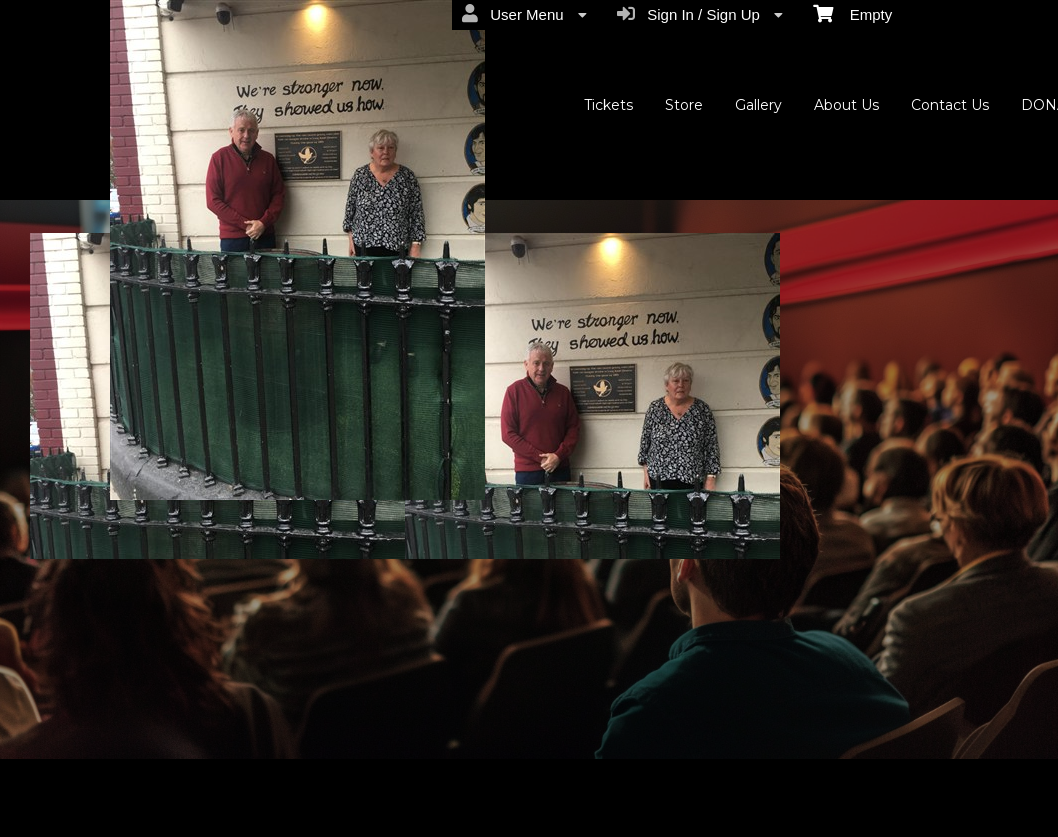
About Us (846, 105)
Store (684, 105)
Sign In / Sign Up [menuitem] (700, 14)
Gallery (758, 105)
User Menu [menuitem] (524, 14)
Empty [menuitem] (852, 13)
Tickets (608, 105)
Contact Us (950, 105)
